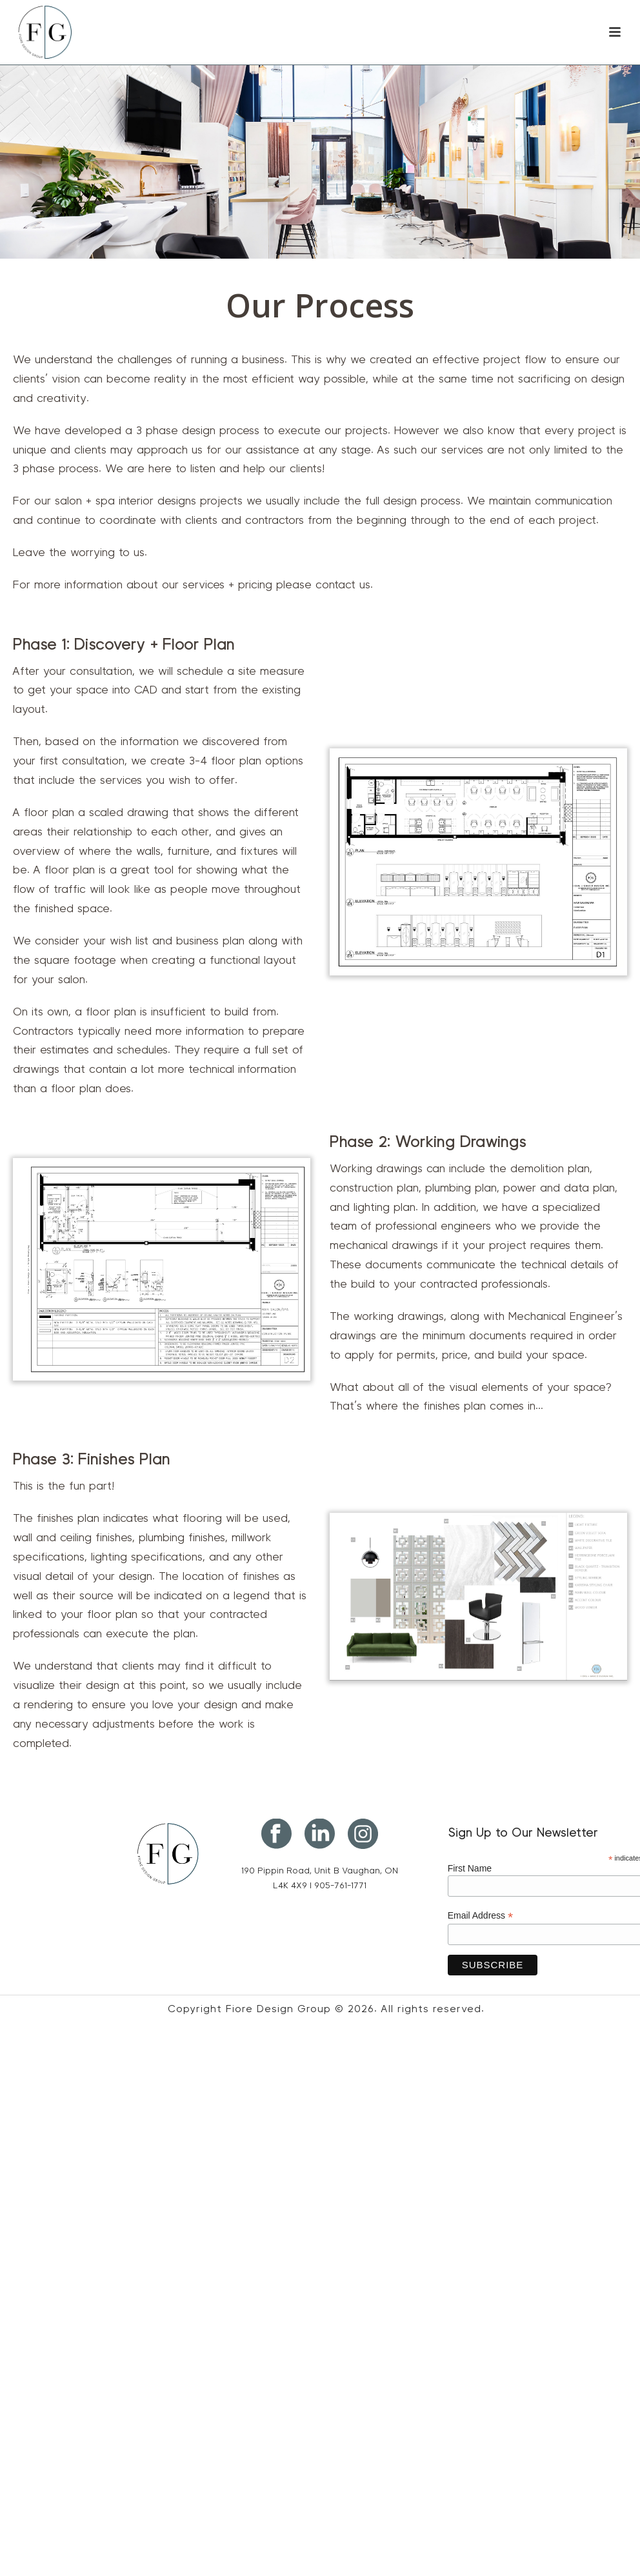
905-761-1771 (340, 1885)
